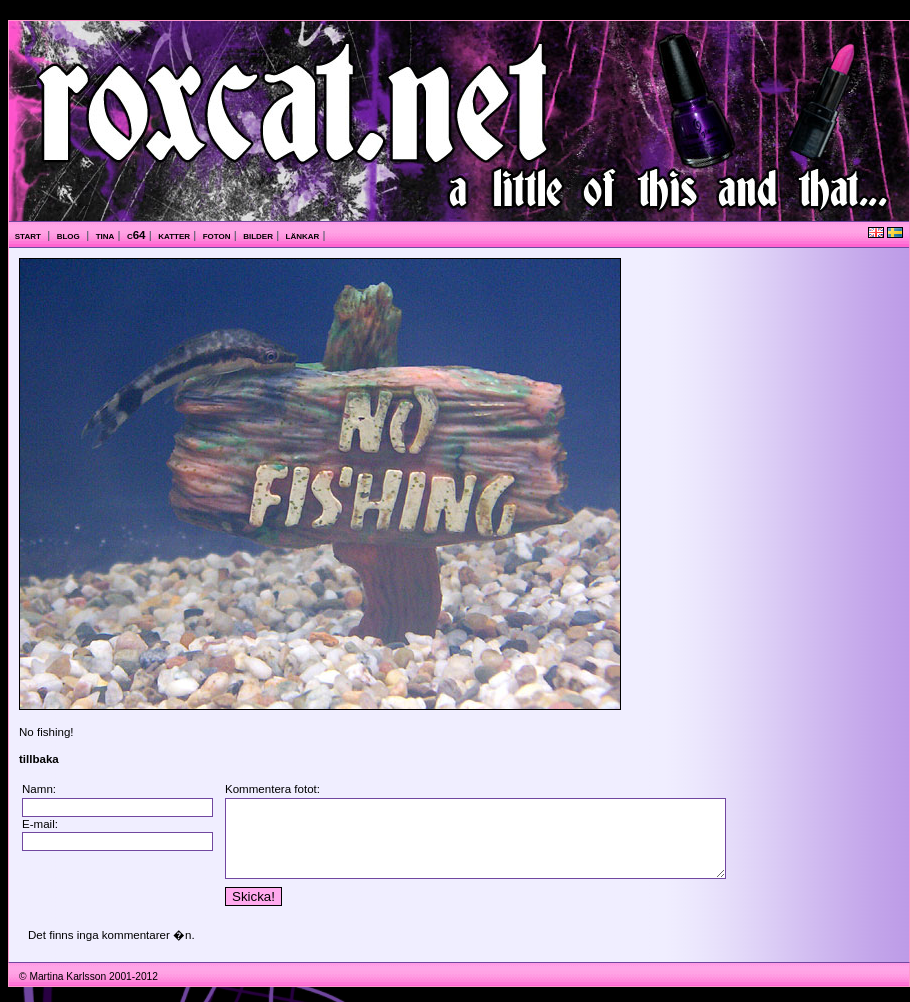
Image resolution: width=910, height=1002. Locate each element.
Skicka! (245, 911)
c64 (136, 235)
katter (174, 235)
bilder (258, 235)
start (29, 235)
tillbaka (39, 759)
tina (105, 235)
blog (70, 235)
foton (217, 235)
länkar (303, 235)
